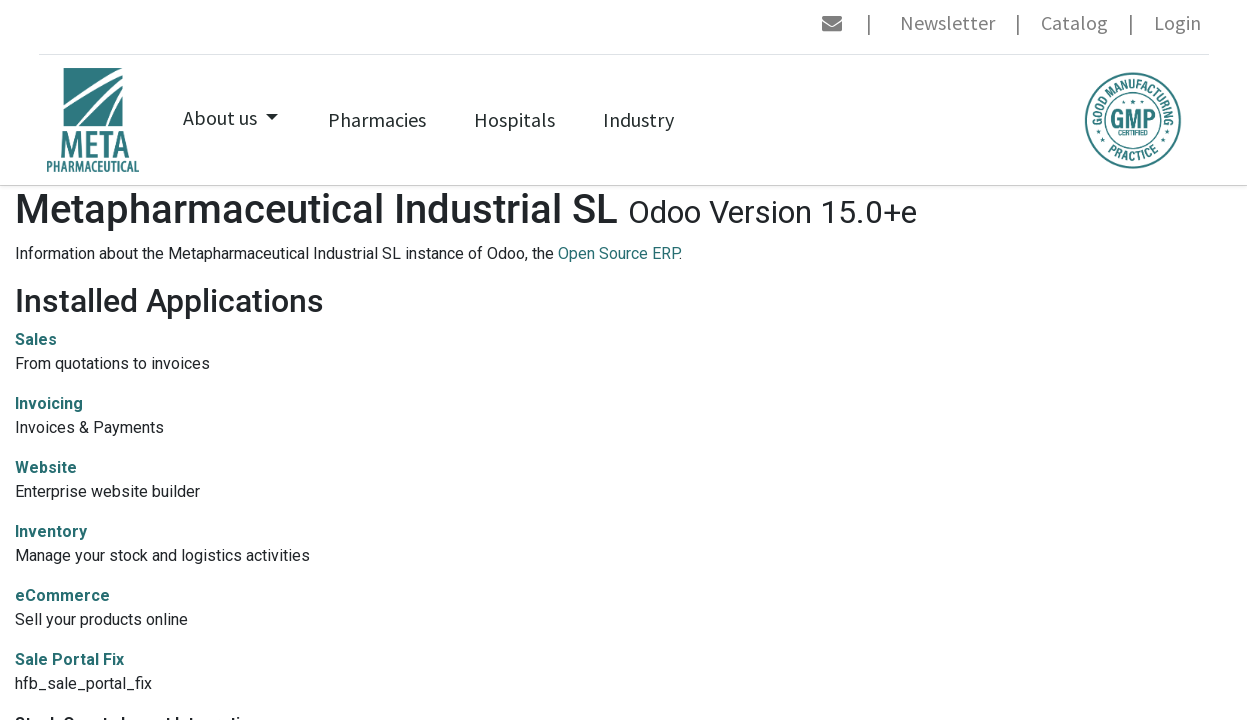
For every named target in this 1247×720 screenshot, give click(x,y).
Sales (36, 339)
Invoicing (49, 403)
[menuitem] (377, 120)
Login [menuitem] (1177, 22)
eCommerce (62, 595)
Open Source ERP (618, 253)
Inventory (51, 531)
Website (46, 467)
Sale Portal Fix (69, 659)
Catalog (1074, 22)
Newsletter (947, 22)
